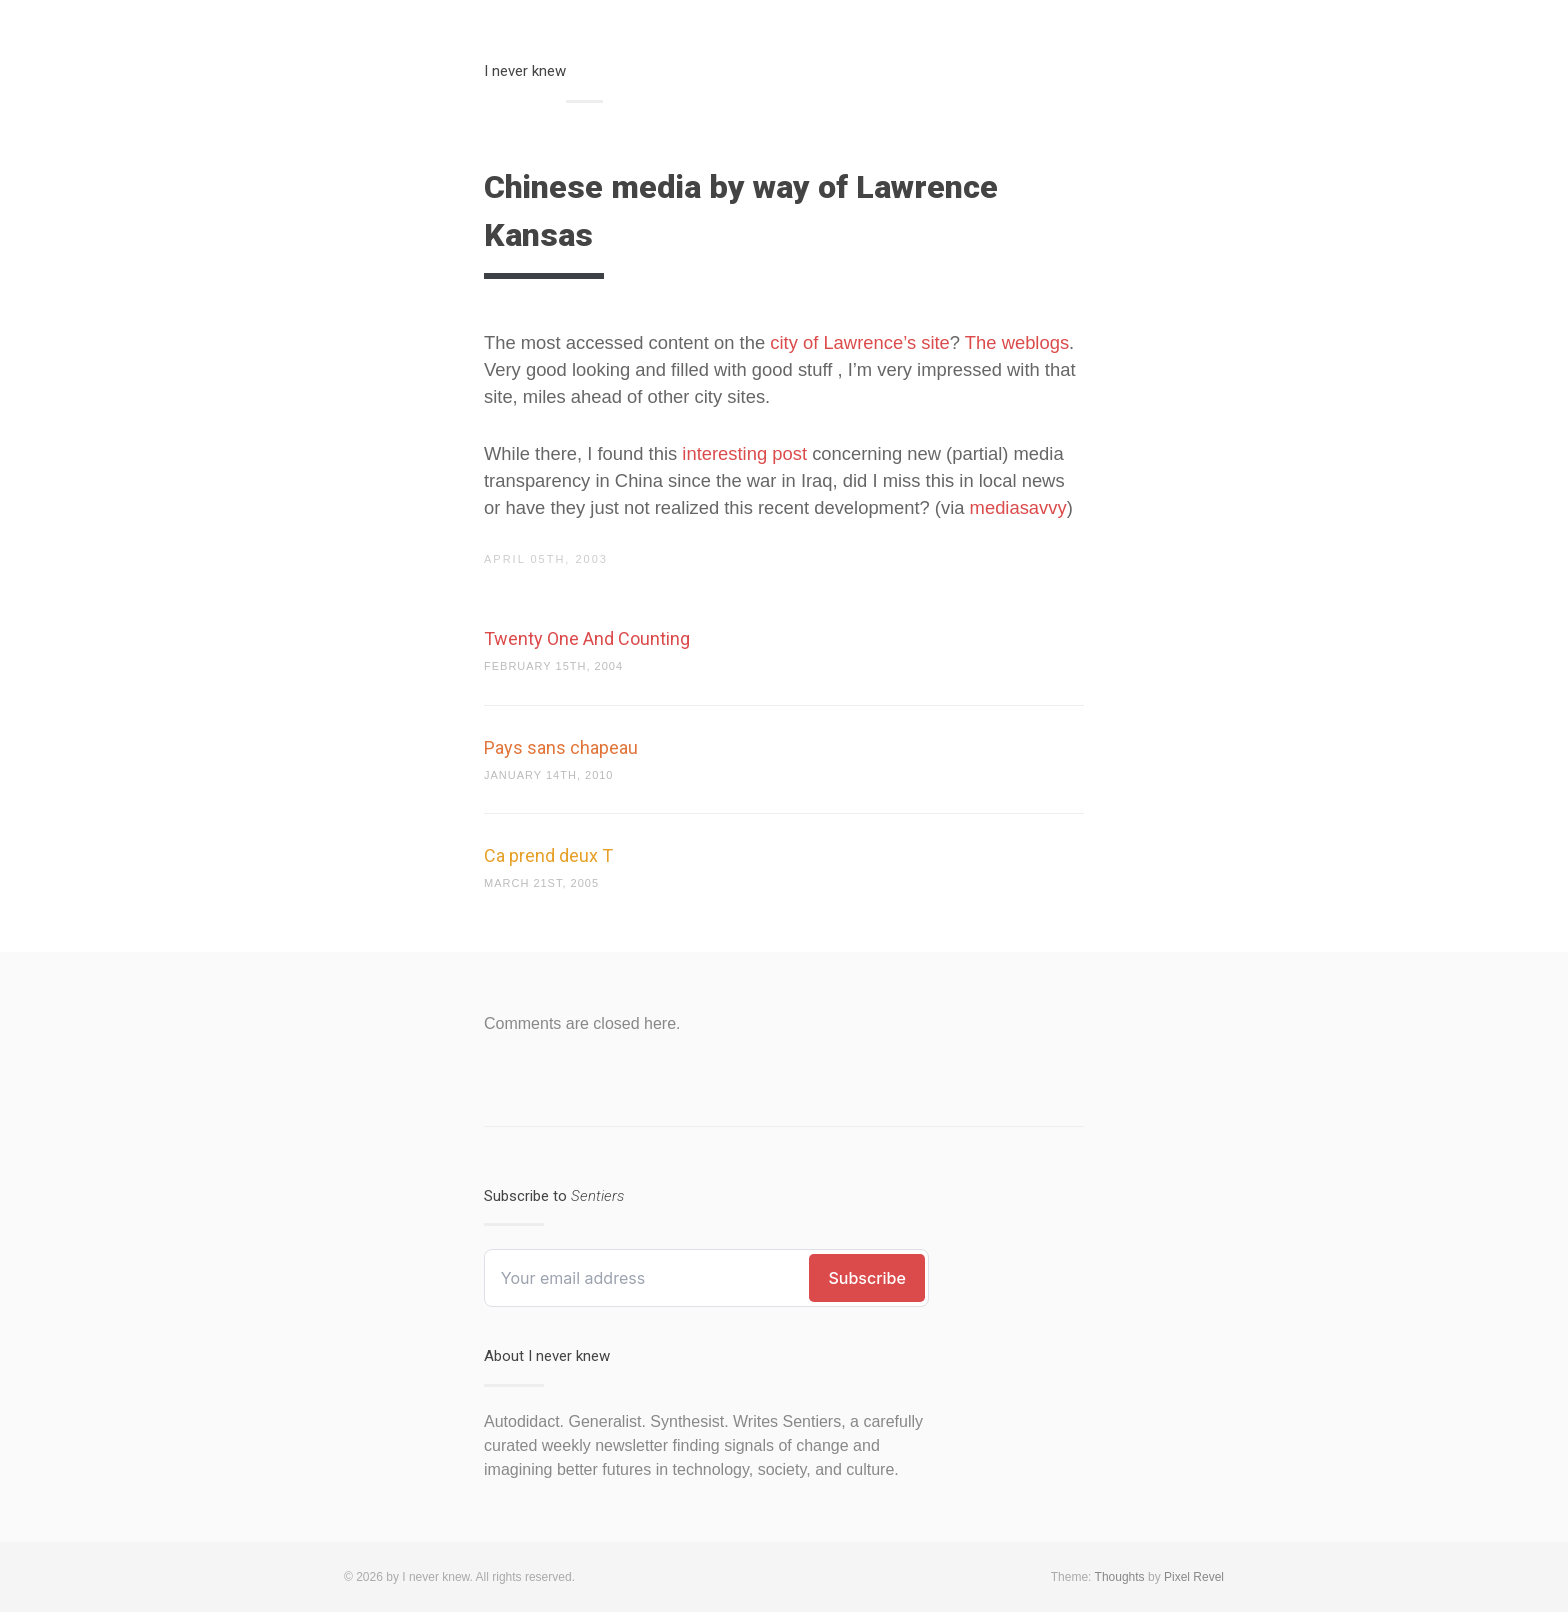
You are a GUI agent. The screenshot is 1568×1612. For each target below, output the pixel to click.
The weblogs (1017, 342)
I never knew (525, 71)
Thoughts (1120, 1577)
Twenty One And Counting (587, 638)
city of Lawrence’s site (860, 342)
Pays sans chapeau (561, 747)
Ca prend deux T (548, 855)
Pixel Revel (1194, 1577)
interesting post (744, 453)
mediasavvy (1018, 507)
